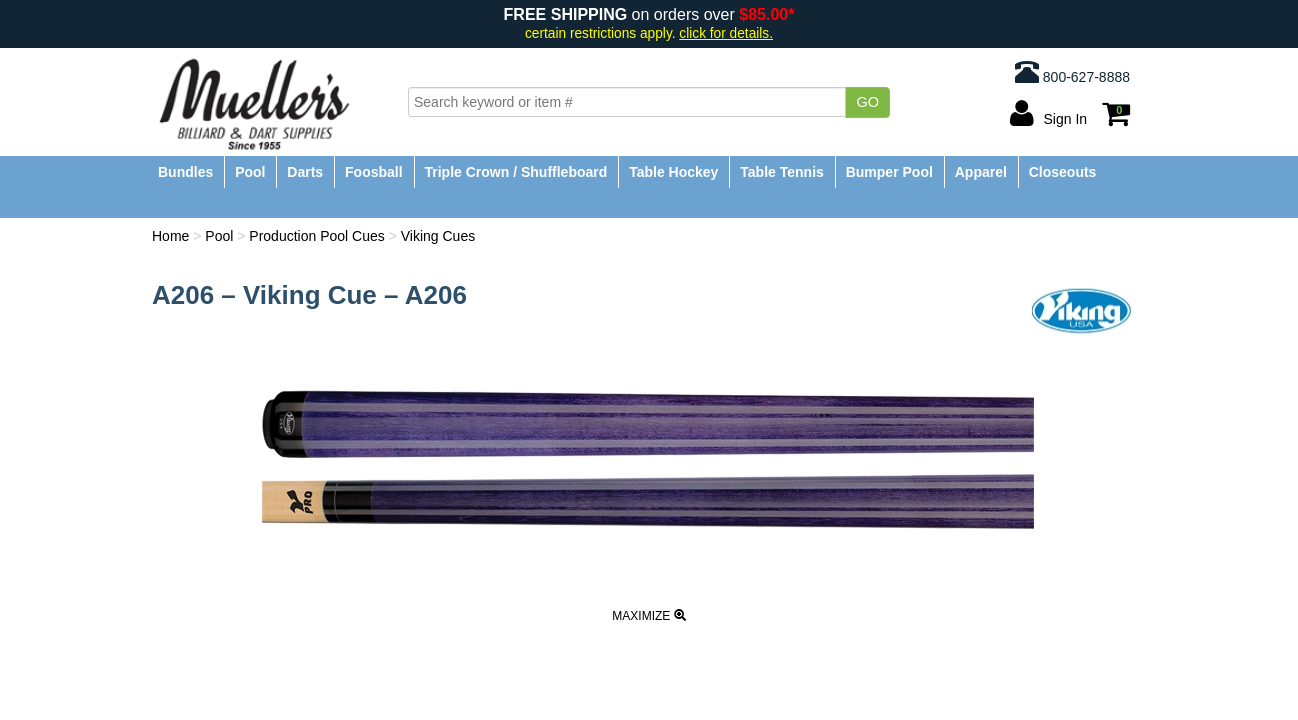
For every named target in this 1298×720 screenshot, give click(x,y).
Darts (305, 172)
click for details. (726, 33)
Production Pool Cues (316, 236)
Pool (250, 172)
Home (170, 236)
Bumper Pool (889, 172)
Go (867, 102)
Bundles (185, 172)
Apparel (981, 172)
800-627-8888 (1072, 72)
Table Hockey (673, 172)
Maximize (648, 616)
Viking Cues (438, 236)
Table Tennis (782, 172)
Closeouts (1063, 172)
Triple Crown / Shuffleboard (516, 172)
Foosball (374, 172)
